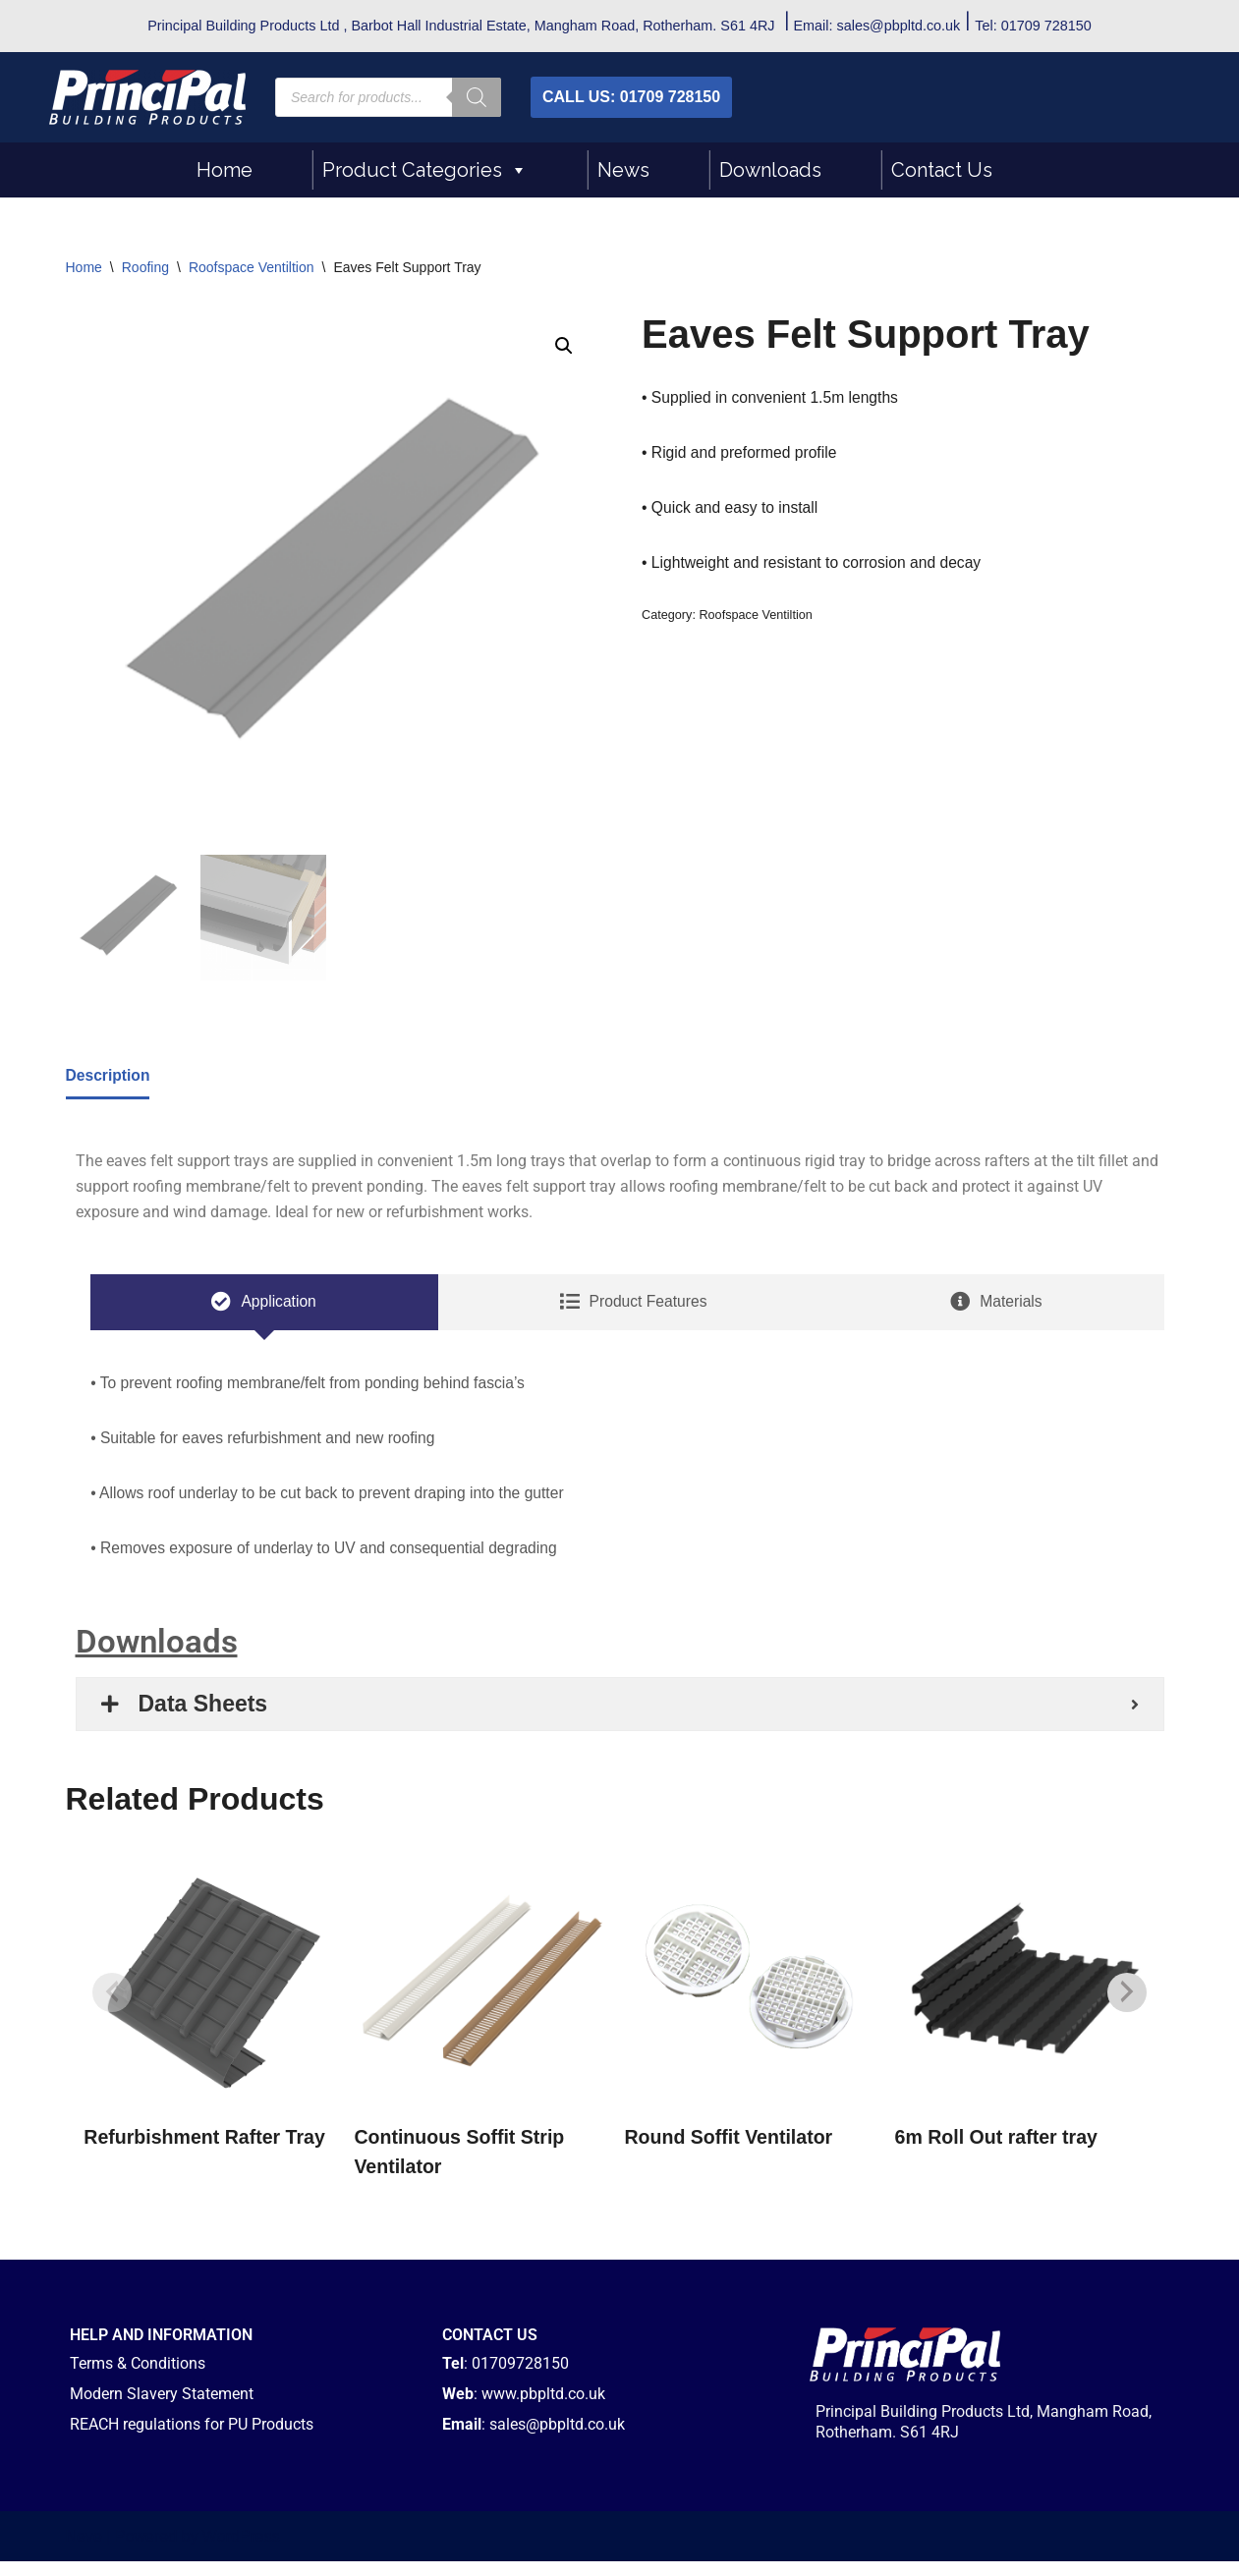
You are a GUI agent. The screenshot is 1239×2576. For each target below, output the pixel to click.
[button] (564, 346)
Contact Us (941, 170)
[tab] (264, 1309)
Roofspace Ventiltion (251, 267)
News (623, 170)
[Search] (476, 97)
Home (225, 170)
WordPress (241, 2551)
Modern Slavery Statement (161, 2408)
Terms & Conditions (137, 2378)
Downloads (770, 170)
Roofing (145, 267)
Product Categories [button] (425, 170)
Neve (84, 2551)
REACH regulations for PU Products (191, 2439)
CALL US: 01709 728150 (631, 96)
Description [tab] (109, 1077)
